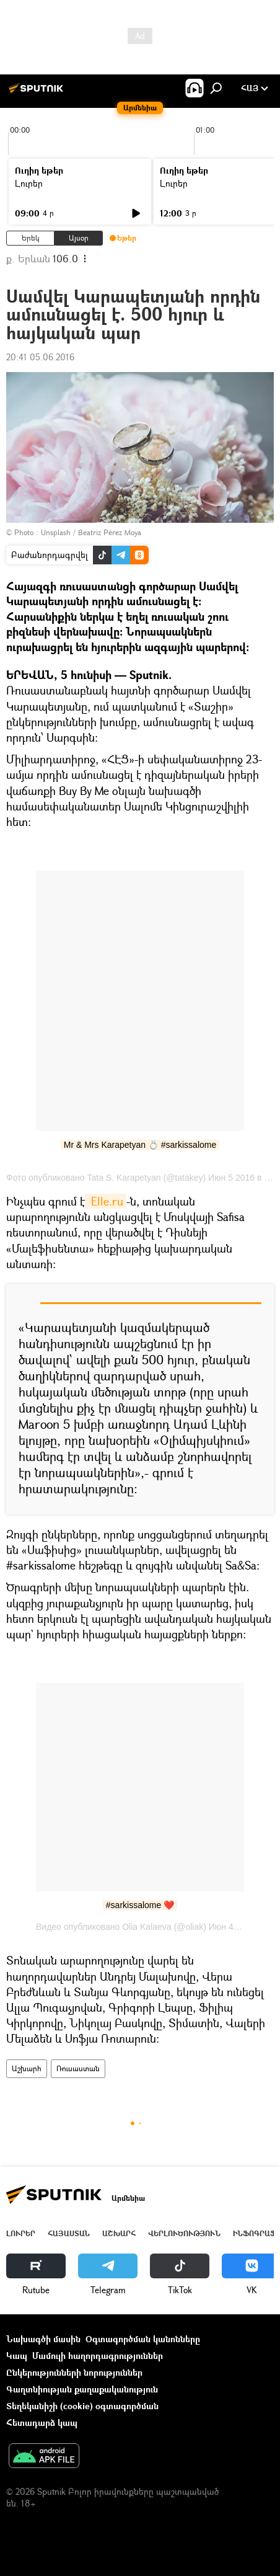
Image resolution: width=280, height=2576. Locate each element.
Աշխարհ (27, 2068)
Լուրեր (29, 183)
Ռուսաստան (78, 2068)
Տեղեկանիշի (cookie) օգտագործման (82, 2406)
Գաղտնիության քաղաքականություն (82, 2389)
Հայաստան (69, 2233)
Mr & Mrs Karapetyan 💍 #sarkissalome (140, 1145)
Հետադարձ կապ (41, 2422)
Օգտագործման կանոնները (142, 2339)
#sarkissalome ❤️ (140, 1905)
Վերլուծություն (184, 2233)
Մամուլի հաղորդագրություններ (97, 2355)
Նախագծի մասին (43, 2339)
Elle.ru (105, 1201)
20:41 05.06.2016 (40, 357)
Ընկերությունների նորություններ (74, 2372)
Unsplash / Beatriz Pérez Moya (91, 532)
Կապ (16, 2355)
